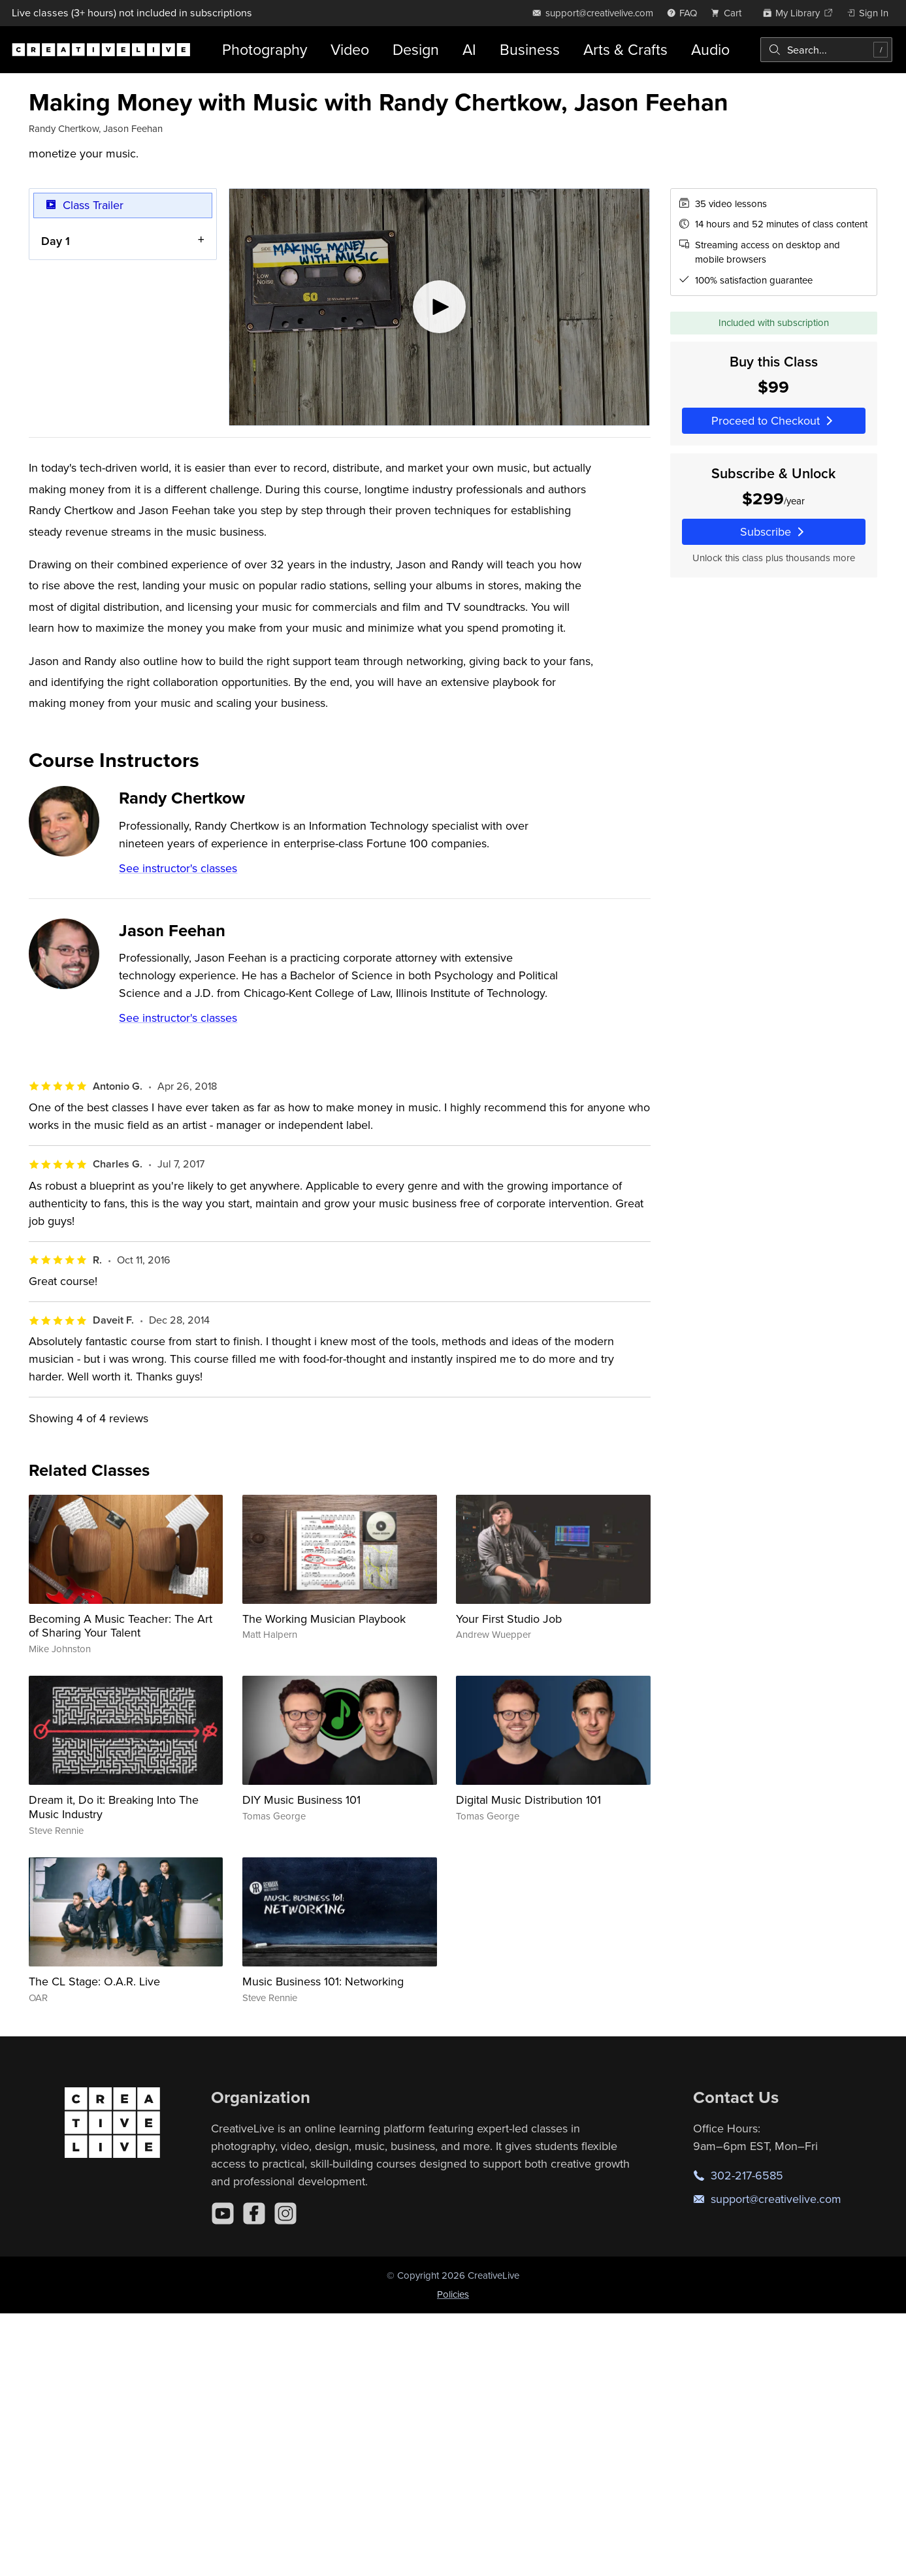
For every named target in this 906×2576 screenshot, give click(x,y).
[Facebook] (254, 2213)
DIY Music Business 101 (301, 1799)
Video (350, 49)
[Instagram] (285, 2213)
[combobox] (826, 49)
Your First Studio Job (509, 1618)
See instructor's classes (178, 868)
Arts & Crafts (625, 49)
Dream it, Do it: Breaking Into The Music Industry (114, 1806)
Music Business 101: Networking (323, 1981)
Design (416, 49)
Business (530, 49)
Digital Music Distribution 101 (528, 1799)
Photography (264, 49)
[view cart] (729, 13)
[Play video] (439, 307)
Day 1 (55, 240)
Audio (710, 49)
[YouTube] (223, 2213)
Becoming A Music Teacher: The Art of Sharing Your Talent (120, 1625)
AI (469, 49)
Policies (453, 2294)
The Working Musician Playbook (324, 1618)
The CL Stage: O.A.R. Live (94, 1981)
